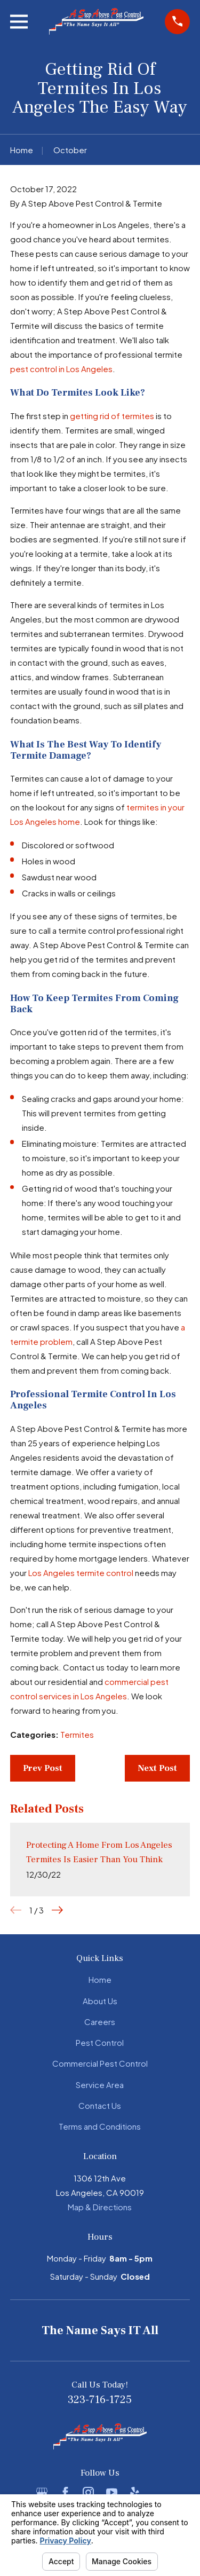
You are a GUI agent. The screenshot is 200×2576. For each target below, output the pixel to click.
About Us (100, 2001)
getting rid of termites (112, 416)
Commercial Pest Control (100, 2063)
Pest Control (100, 2042)
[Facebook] (65, 2492)
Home (100, 1979)
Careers (99, 2021)
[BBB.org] (158, 2492)
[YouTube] (111, 2492)
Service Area (100, 2084)
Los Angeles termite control (80, 1572)
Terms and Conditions (100, 2126)
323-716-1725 (100, 2399)
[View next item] (57, 1910)
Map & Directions (100, 2207)
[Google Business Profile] (41, 2492)
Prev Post (42, 1768)
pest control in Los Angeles (61, 369)
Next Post (157, 1768)
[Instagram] (88, 2492)
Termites (77, 1734)
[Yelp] (134, 2492)
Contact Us (99, 2105)
